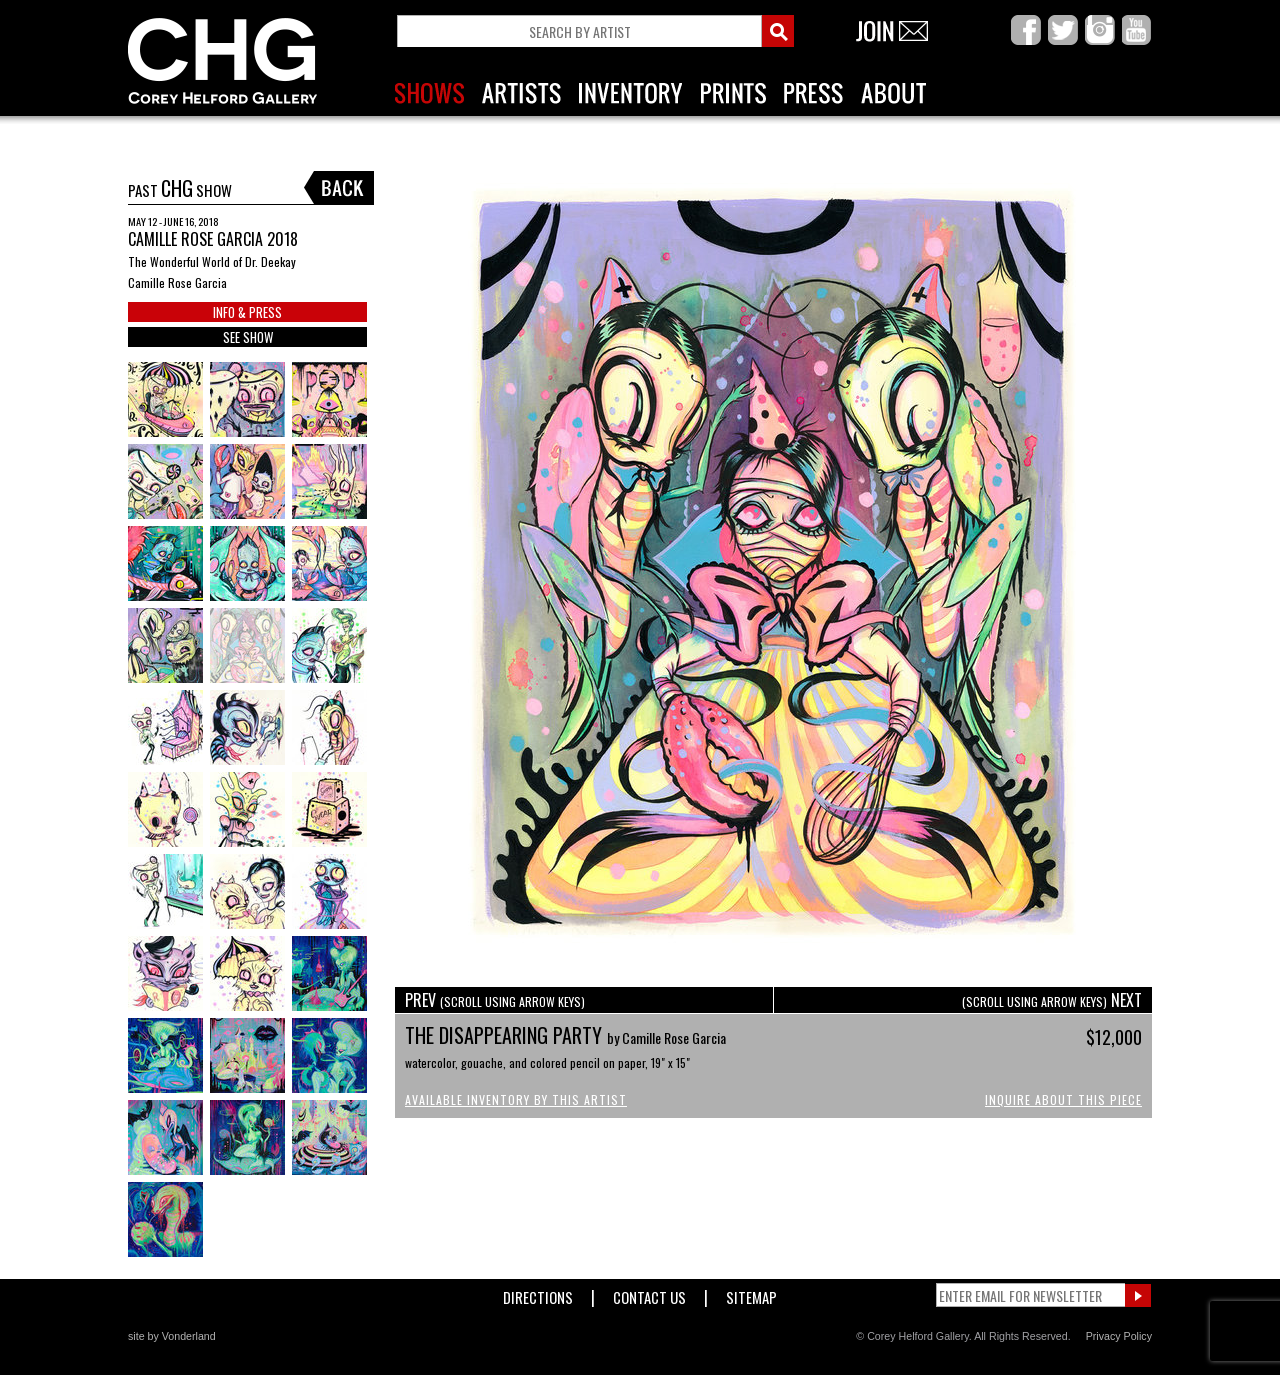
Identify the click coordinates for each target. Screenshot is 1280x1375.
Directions (538, 1293)
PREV (495, 1000)
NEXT (1052, 1000)
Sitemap (751, 1293)
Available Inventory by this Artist (516, 1099)
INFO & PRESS (247, 312)
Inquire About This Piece (1063, 1099)
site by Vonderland (172, 1336)
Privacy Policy (1119, 1336)
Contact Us (649, 1293)
